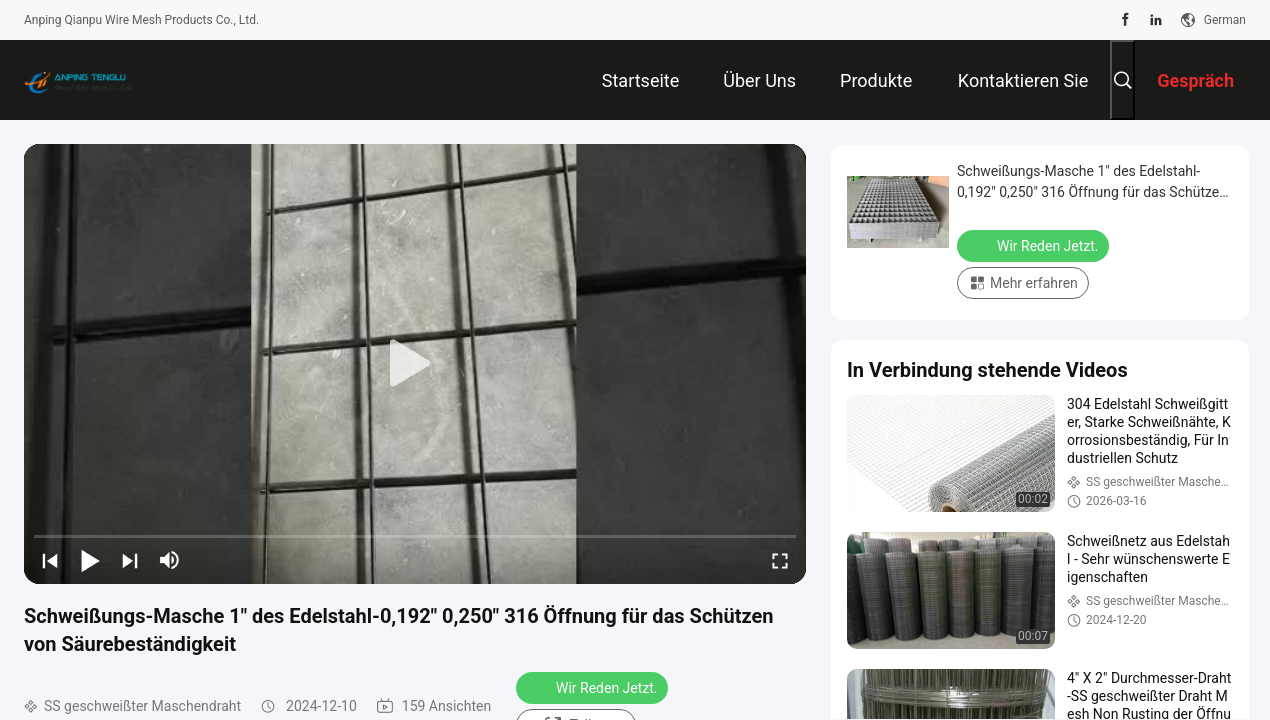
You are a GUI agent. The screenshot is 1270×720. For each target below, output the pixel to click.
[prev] (50, 560)
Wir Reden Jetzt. (594, 687)
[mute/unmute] (170, 560)
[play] (415, 364)
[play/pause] (90, 560)
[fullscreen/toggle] (780, 560)
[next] (130, 560)
